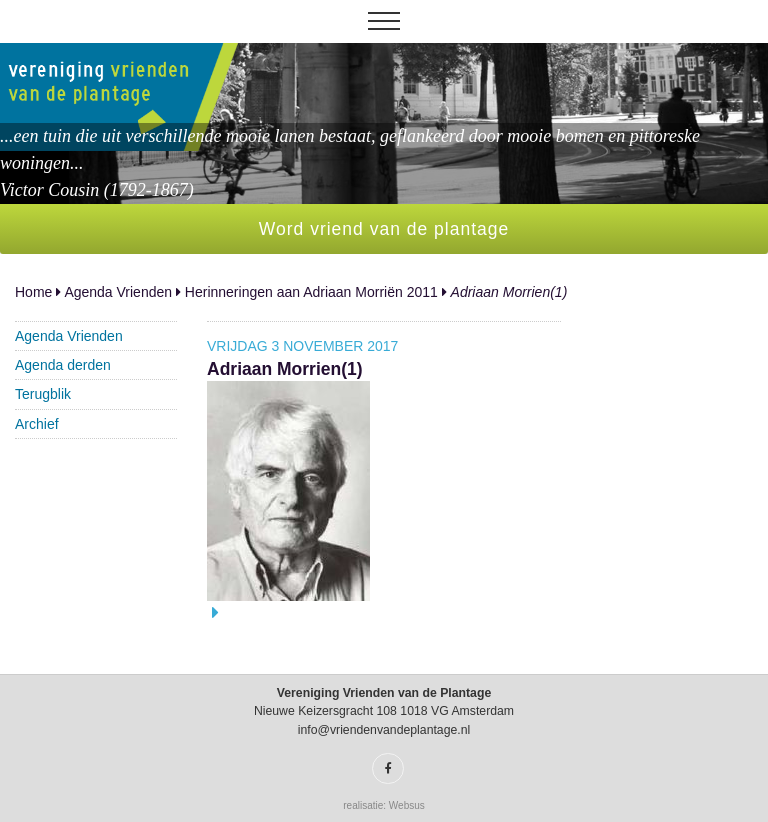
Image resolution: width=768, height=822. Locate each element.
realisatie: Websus (384, 805)
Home (33, 292)
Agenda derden (63, 365)
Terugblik (43, 394)
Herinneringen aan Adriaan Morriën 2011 (311, 292)
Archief (37, 424)
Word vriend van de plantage (384, 229)
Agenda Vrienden (118, 292)
